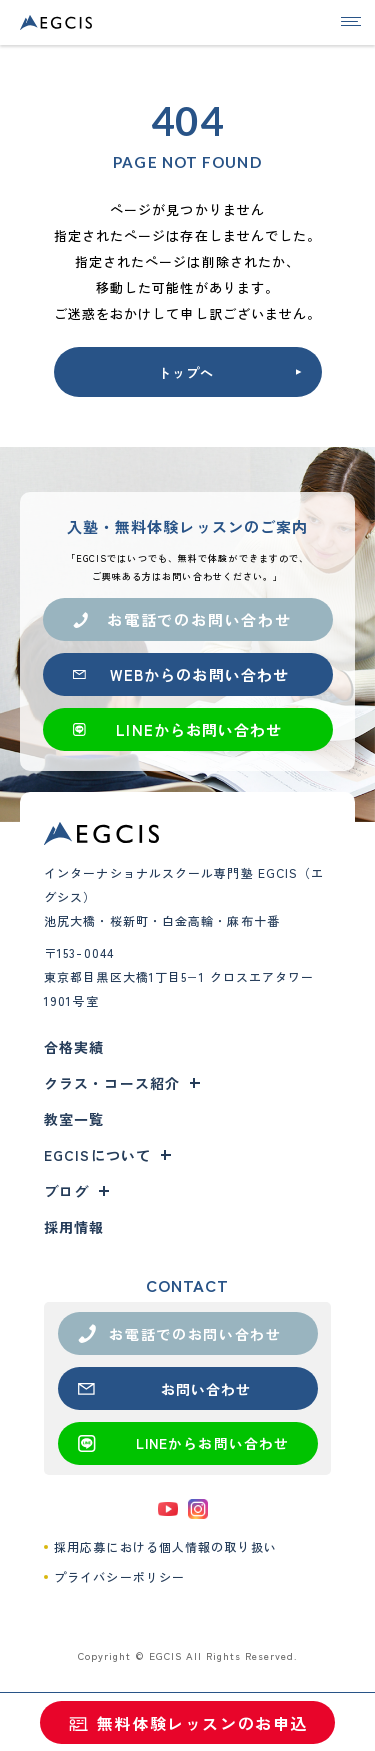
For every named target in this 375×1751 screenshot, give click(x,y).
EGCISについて (97, 1155)
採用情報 (74, 1227)
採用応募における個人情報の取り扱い (165, 1546)
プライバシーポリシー (119, 1576)
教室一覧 (74, 1119)
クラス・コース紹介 (112, 1083)
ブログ (66, 1191)
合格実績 (74, 1047)
